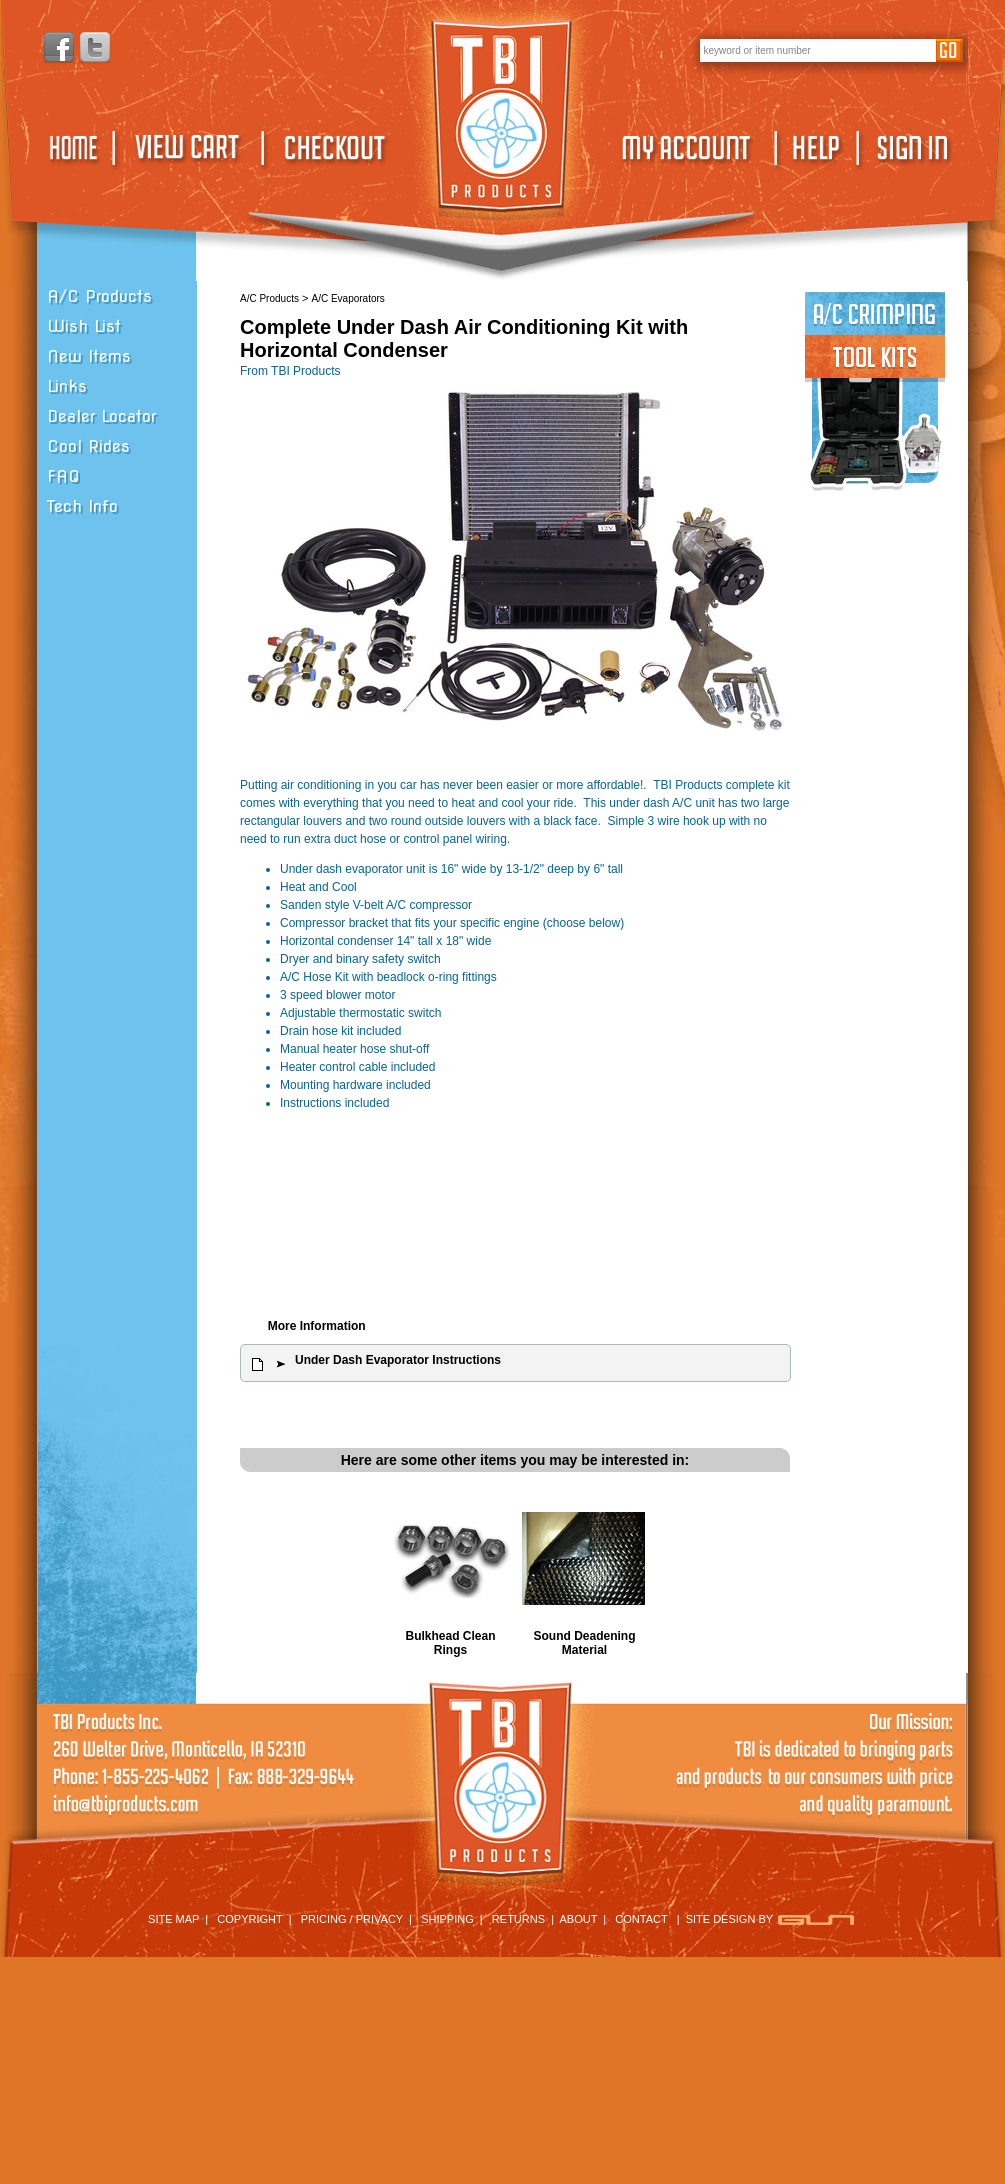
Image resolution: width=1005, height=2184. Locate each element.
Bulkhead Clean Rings (450, 1643)
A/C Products (99, 296)
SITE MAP (173, 1919)
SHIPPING (447, 1919)
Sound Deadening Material (585, 1643)
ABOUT (579, 1919)
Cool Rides (88, 446)
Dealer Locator (101, 416)
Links (67, 386)
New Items (89, 356)
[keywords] (818, 50)
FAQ (63, 476)
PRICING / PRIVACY (352, 1919)
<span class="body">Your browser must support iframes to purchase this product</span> (515, 1219)
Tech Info (82, 506)
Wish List (84, 326)
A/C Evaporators (347, 298)
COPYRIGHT (249, 1919)
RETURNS (518, 1919)
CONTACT (641, 1919)
